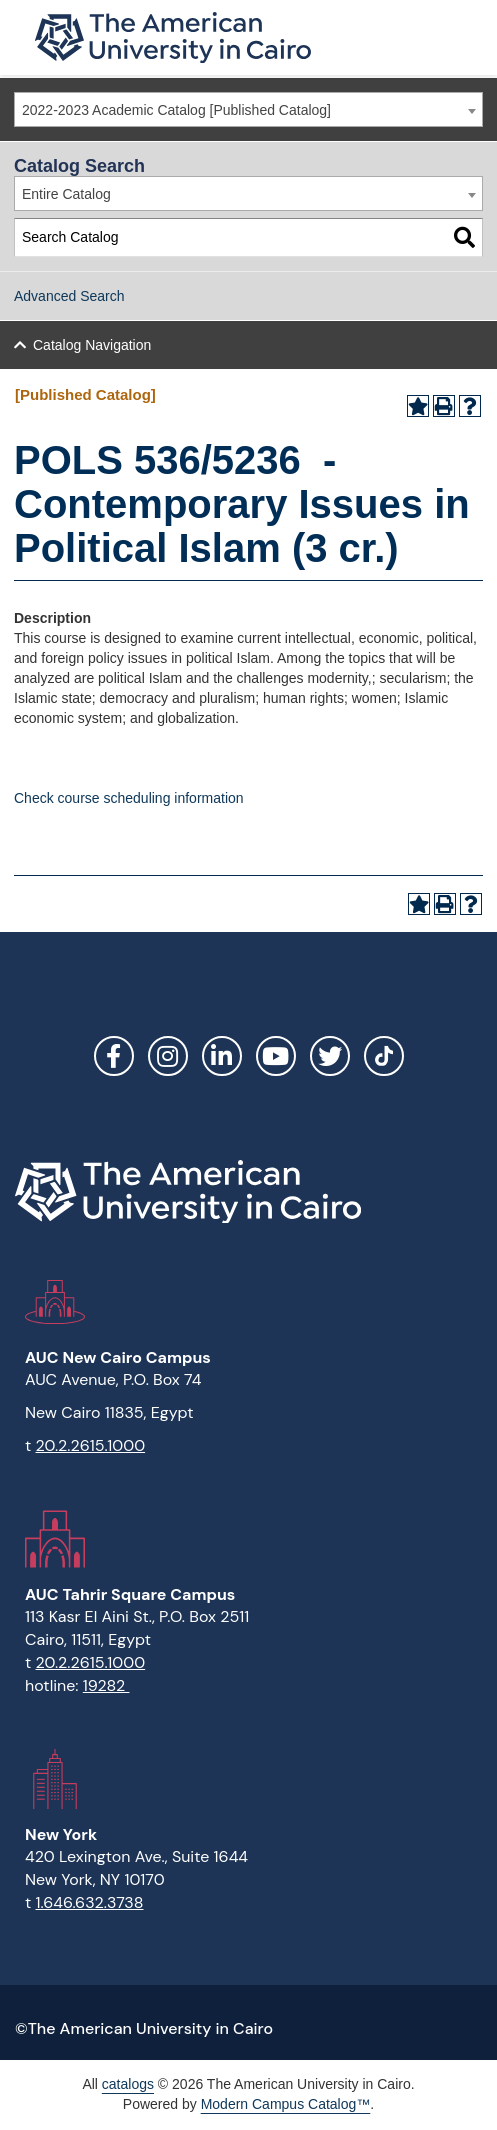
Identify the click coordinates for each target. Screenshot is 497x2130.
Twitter (330, 1056)
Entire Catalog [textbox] (66, 194)
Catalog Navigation (92, 345)
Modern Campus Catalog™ (286, 2104)
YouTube (276, 1056)
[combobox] (248, 109)
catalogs (128, 2084)
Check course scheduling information (129, 798)
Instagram (168, 1056)
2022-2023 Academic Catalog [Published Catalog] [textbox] (176, 110)
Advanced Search (69, 296)
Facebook (114, 1056)
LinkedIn (222, 1056)
